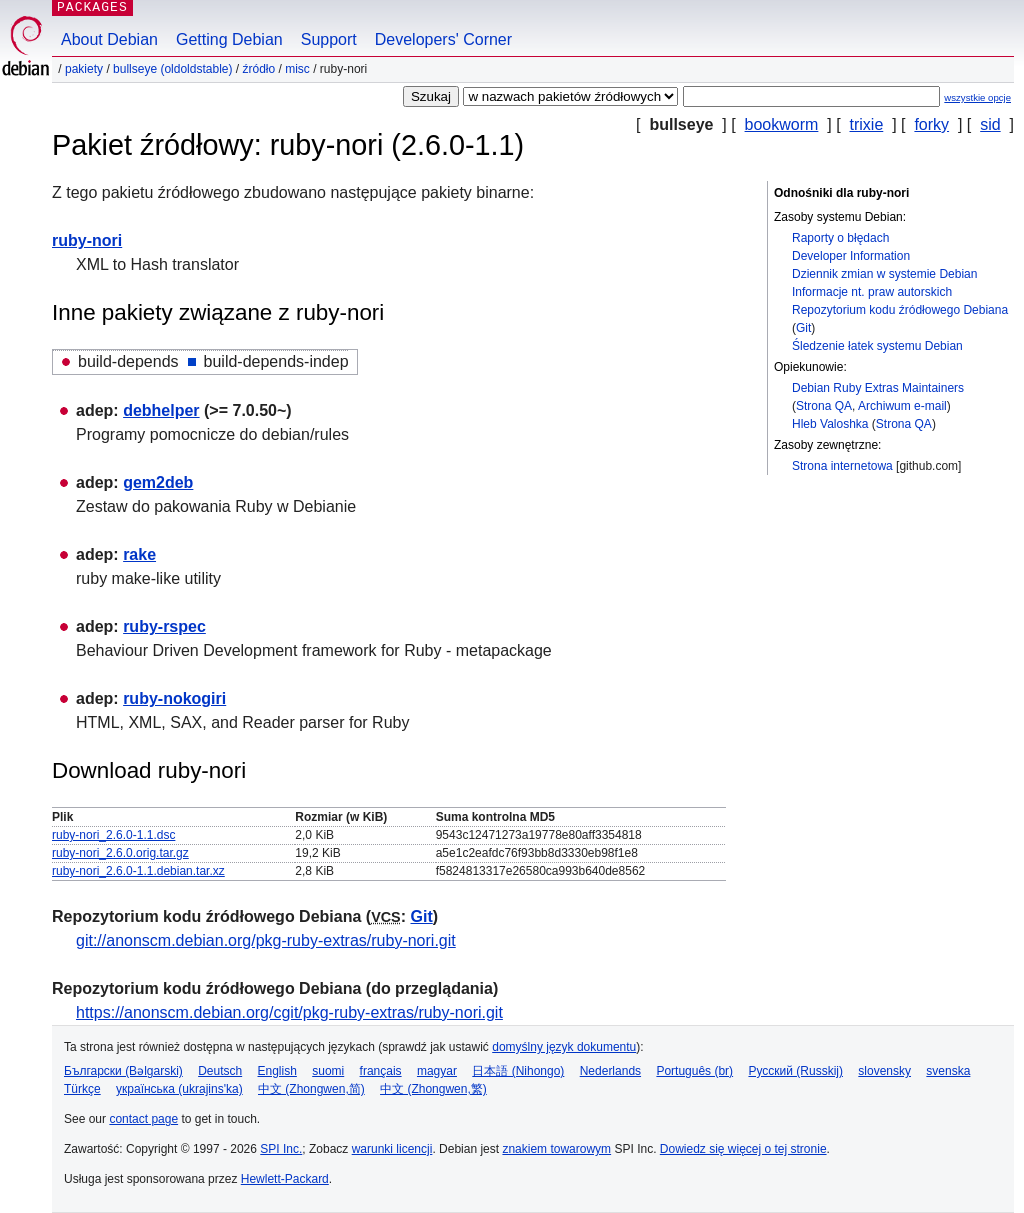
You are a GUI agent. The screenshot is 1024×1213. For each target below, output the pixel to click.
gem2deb (158, 482)
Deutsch (220, 1071)
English (277, 1071)
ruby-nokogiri (174, 698)
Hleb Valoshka (830, 424)
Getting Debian (229, 39)
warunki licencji (392, 1149)
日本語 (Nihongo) (518, 1071)
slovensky (884, 1071)
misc (297, 69)
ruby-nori (87, 240)
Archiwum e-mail (902, 406)
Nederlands (610, 1071)
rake (139, 554)
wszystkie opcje (977, 97)
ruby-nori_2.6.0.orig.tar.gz (120, 853)
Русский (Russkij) (795, 1071)
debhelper (161, 410)
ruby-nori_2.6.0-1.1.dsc (113, 835)
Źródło (258, 69)
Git (803, 328)
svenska (948, 1071)
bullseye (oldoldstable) (172, 69)
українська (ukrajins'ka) (179, 1089)
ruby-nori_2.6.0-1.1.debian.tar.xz (138, 871)
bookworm (782, 124)
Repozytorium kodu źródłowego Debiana (900, 310)
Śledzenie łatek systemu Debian (877, 346)
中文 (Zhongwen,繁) (433, 1089)
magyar (437, 1071)
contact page (143, 1119)
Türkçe (82, 1089)
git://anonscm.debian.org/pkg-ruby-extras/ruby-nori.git (266, 940)
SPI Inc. (281, 1149)
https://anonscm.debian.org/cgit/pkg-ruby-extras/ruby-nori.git (289, 1012)
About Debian (109, 39)
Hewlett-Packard (285, 1179)
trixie (867, 124)
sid (990, 124)
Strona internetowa (842, 466)
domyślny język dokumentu (564, 1047)
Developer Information (851, 256)
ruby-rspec (164, 626)
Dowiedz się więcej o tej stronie (743, 1149)
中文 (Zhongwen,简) (311, 1089)
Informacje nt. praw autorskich (872, 292)
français (381, 1071)
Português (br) (694, 1071)
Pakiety (84, 69)
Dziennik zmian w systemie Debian (884, 274)
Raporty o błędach (840, 238)
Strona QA (824, 406)
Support (329, 39)
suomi (328, 1071)
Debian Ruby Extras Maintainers (878, 388)
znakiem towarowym (556, 1149)
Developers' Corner (443, 39)
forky (931, 124)
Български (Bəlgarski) (123, 1071)
